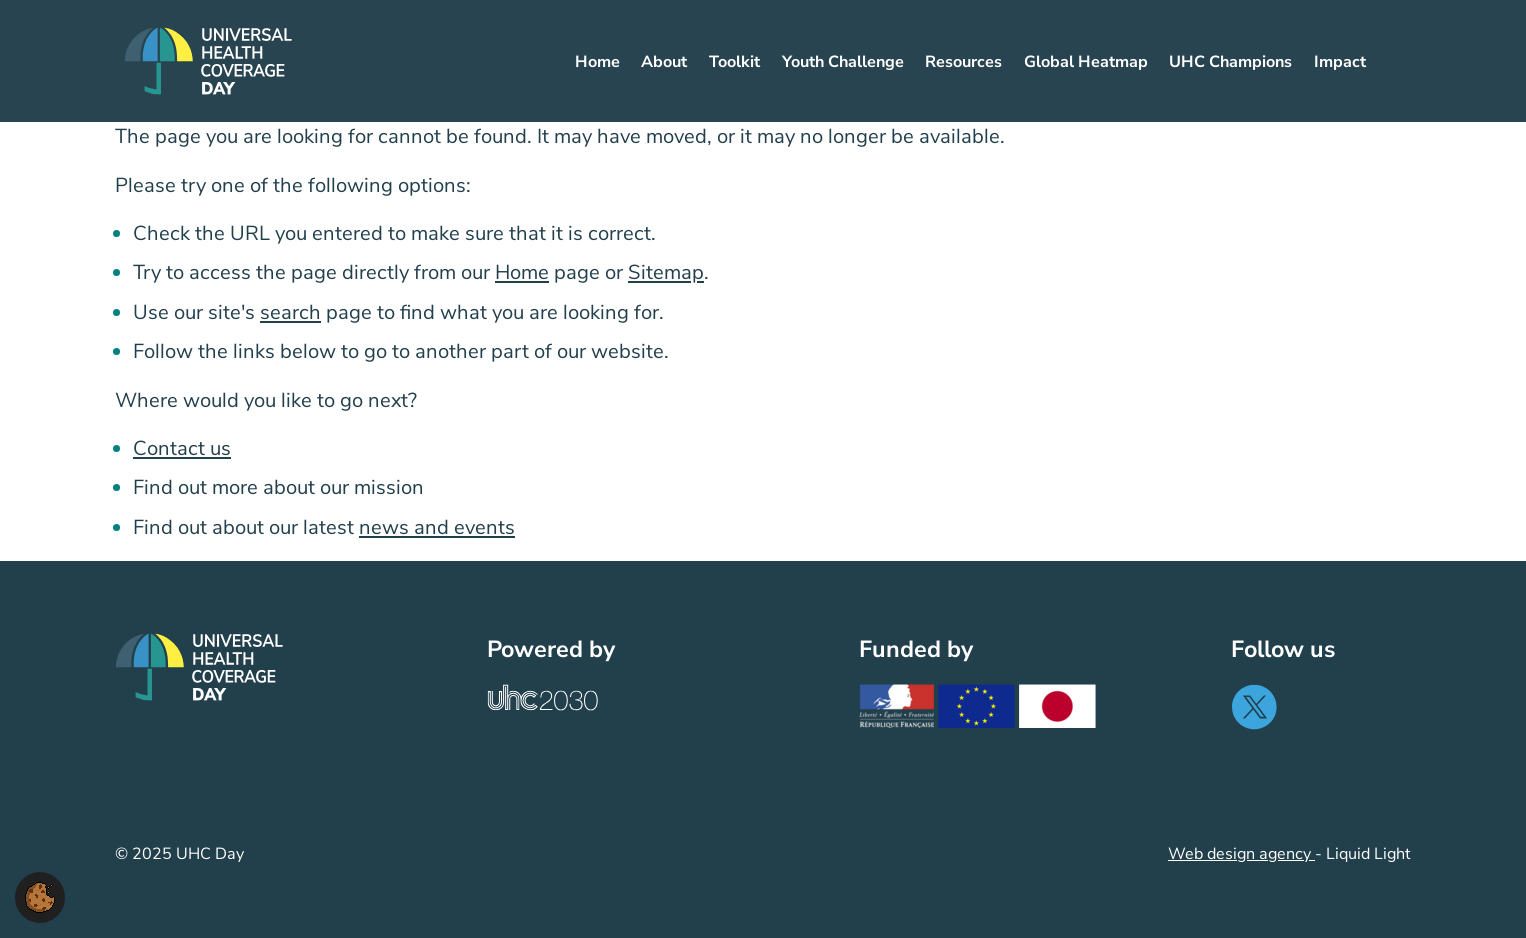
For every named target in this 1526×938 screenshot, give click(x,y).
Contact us (182, 448)
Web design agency (1241, 854)
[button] (40, 896)
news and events (437, 527)
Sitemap (666, 272)
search (290, 312)
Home (522, 272)
